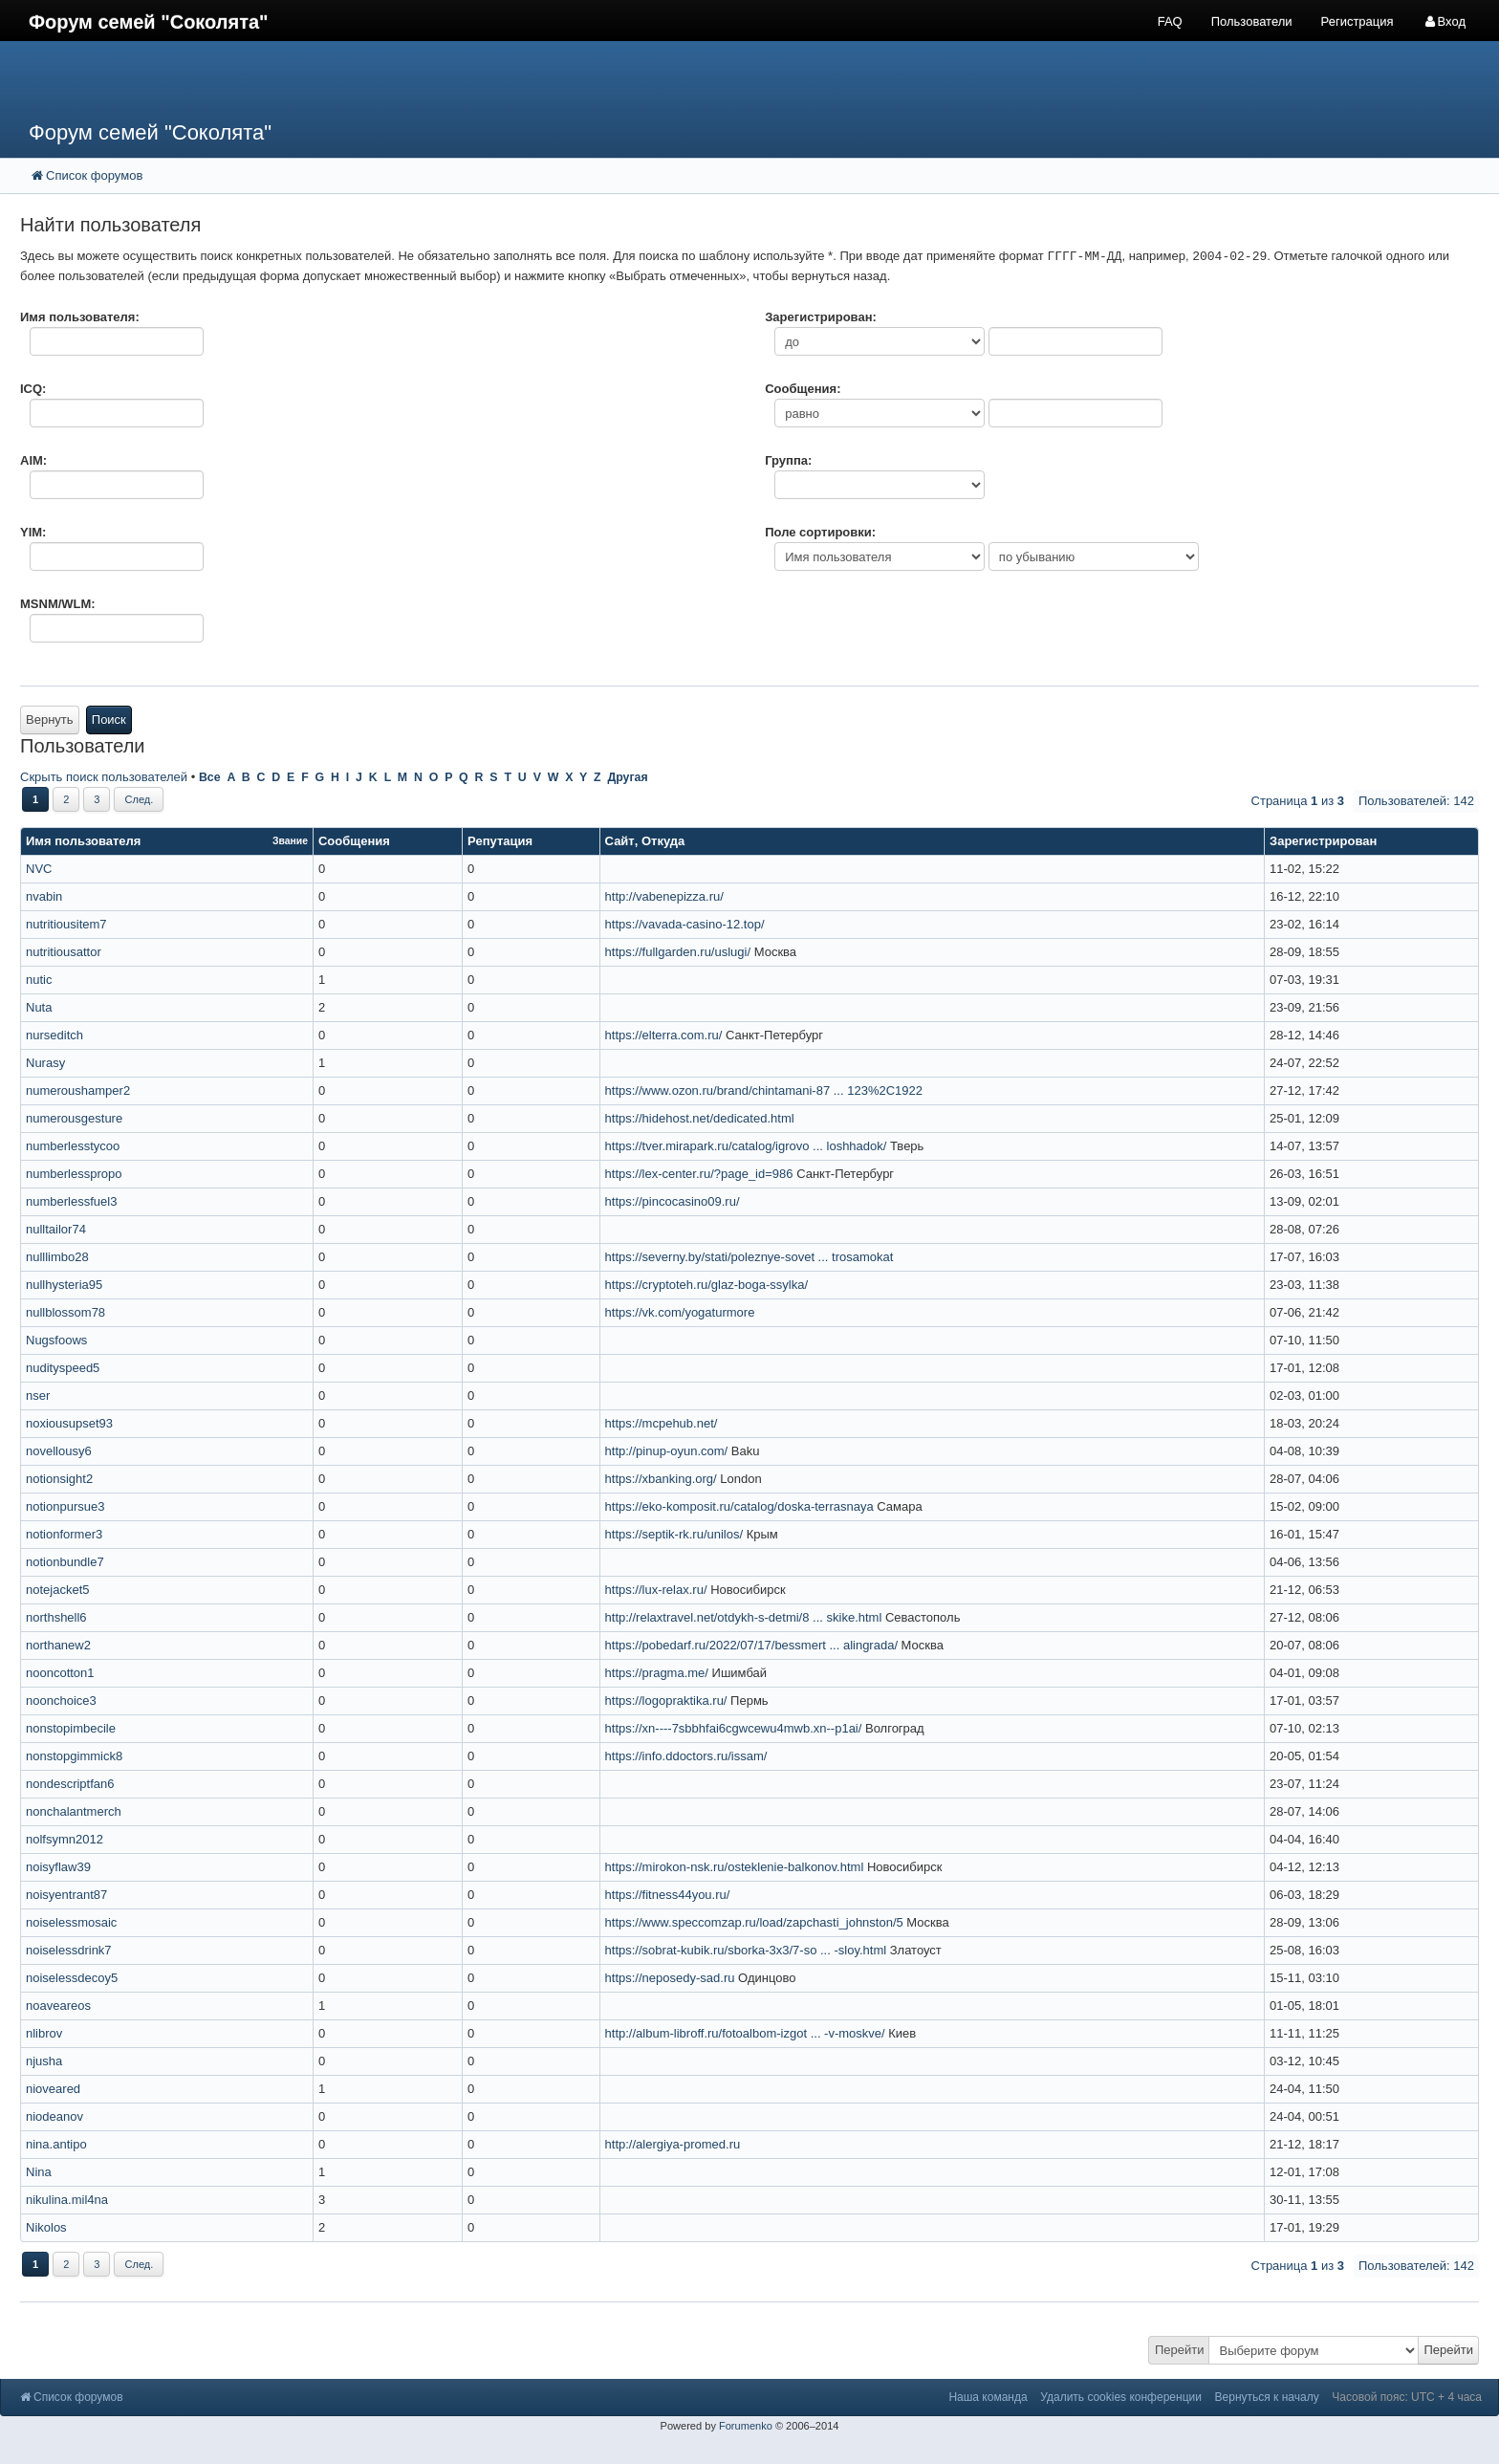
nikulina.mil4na (67, 2199)
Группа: (788, 460)
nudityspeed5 (62, 1368)
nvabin (44, 896)
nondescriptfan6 (70, 1784)
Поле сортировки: (820, 532)
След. (138, 799)
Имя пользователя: (80, 317)
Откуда (662, 841)
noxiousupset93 (69, 1423)
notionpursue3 (65, 1506)
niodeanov (54, 2116)
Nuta (39, 1007)
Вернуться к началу (1267, 2397)
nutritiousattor (63, 952)
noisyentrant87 (66, 1894)
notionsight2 (59, 1479)
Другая (627, 777)
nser (38, 1395)
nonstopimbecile (71, 1728)
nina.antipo (56, 2144)
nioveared (53, 2089)
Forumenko (745, 2425)
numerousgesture (74, 1118)
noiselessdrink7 (69, 1950)
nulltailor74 (56, 1229)
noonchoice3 (61, 1700)
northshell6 (56, 1617)
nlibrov (44, 2033)
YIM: (33, 532)
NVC (39, 868)
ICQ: (33, 389)
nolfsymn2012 (64, 1839)
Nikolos (46, 2227)
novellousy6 (59, 1451)
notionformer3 (64, 1534)
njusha (44, 2061)
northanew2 (58, 1645)
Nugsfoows (56, 1340)
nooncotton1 (60, 1673)
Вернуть (50, 719)
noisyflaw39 (58, 1867)
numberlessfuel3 (71, 1201)
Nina (39, 2172)
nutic (39, 979)
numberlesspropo (73, 1174)
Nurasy (45, 1063)
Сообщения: (802, 389)
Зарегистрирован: (821, 317)
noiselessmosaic (71, 1922)
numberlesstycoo (72, 1146)
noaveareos (58, 2005)
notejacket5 (58, 1589)
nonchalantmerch (73, 1811)
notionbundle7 (65, 1562)
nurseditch (54, 1035)
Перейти (1180, 2350)
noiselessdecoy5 (72, 1978)
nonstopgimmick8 (74, 1756)
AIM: (33, 460)
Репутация (499, 841)
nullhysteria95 (64, 1284)
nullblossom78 (65, 1312)
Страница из (1297, 801)
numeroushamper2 (78, 1090)
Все (210, 777)
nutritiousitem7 (66, 924)
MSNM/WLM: (58, 604)
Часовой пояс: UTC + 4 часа (1407, 2397)
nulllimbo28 (57, 1257)
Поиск (109, 719)
